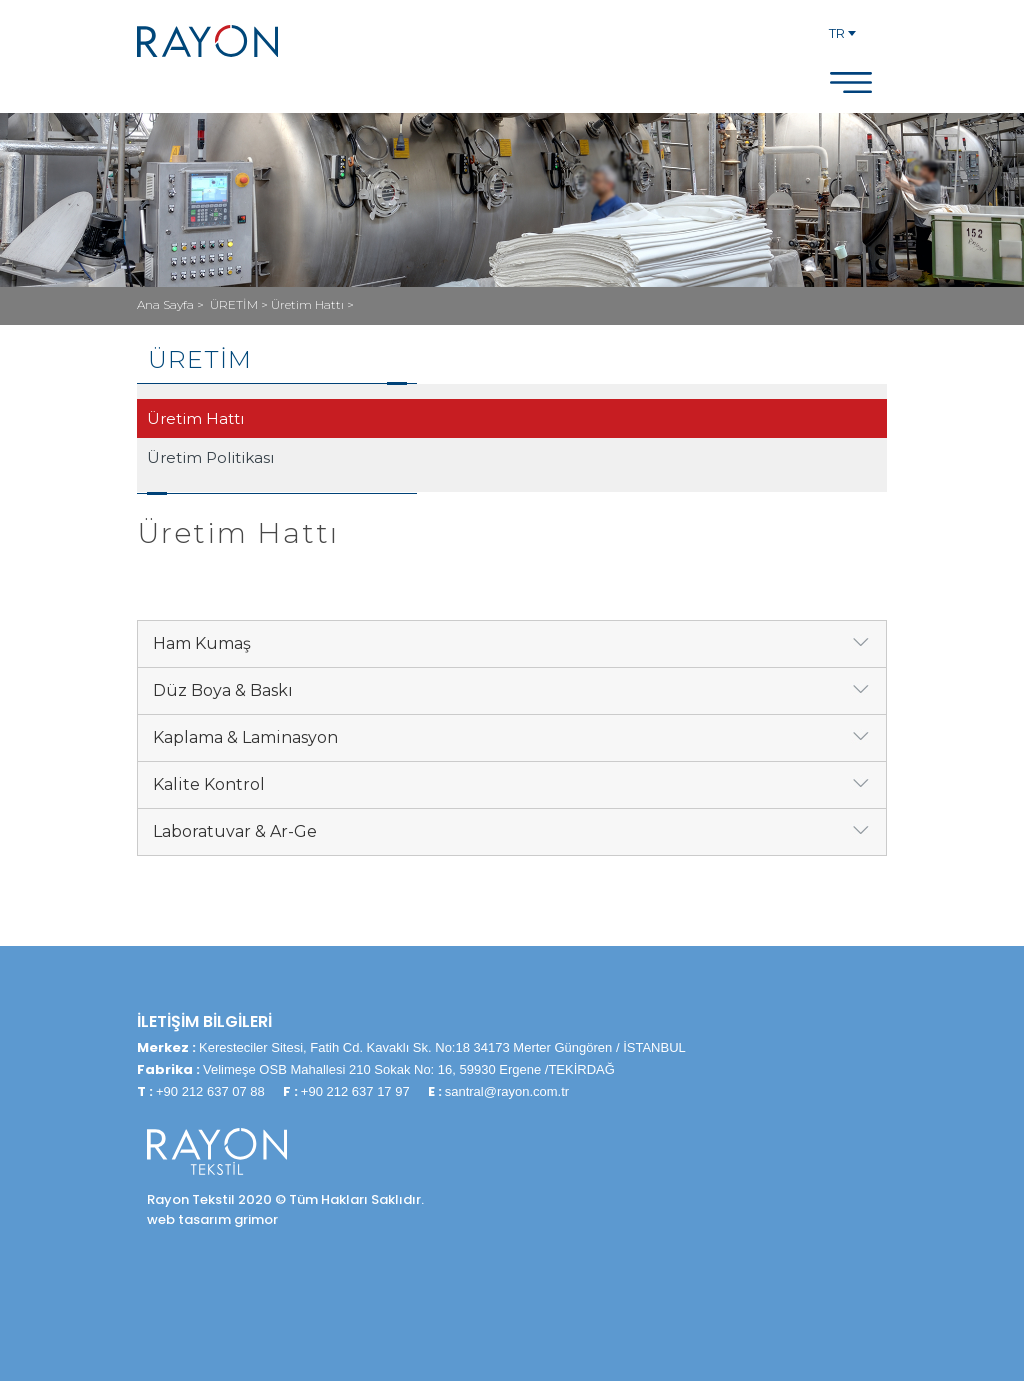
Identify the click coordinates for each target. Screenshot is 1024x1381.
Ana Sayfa (167, 304)
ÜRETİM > (240, 304)
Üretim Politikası (210, 457)
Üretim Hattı (195, 418)
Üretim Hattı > (312, 304)
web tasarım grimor (212, 1219)
